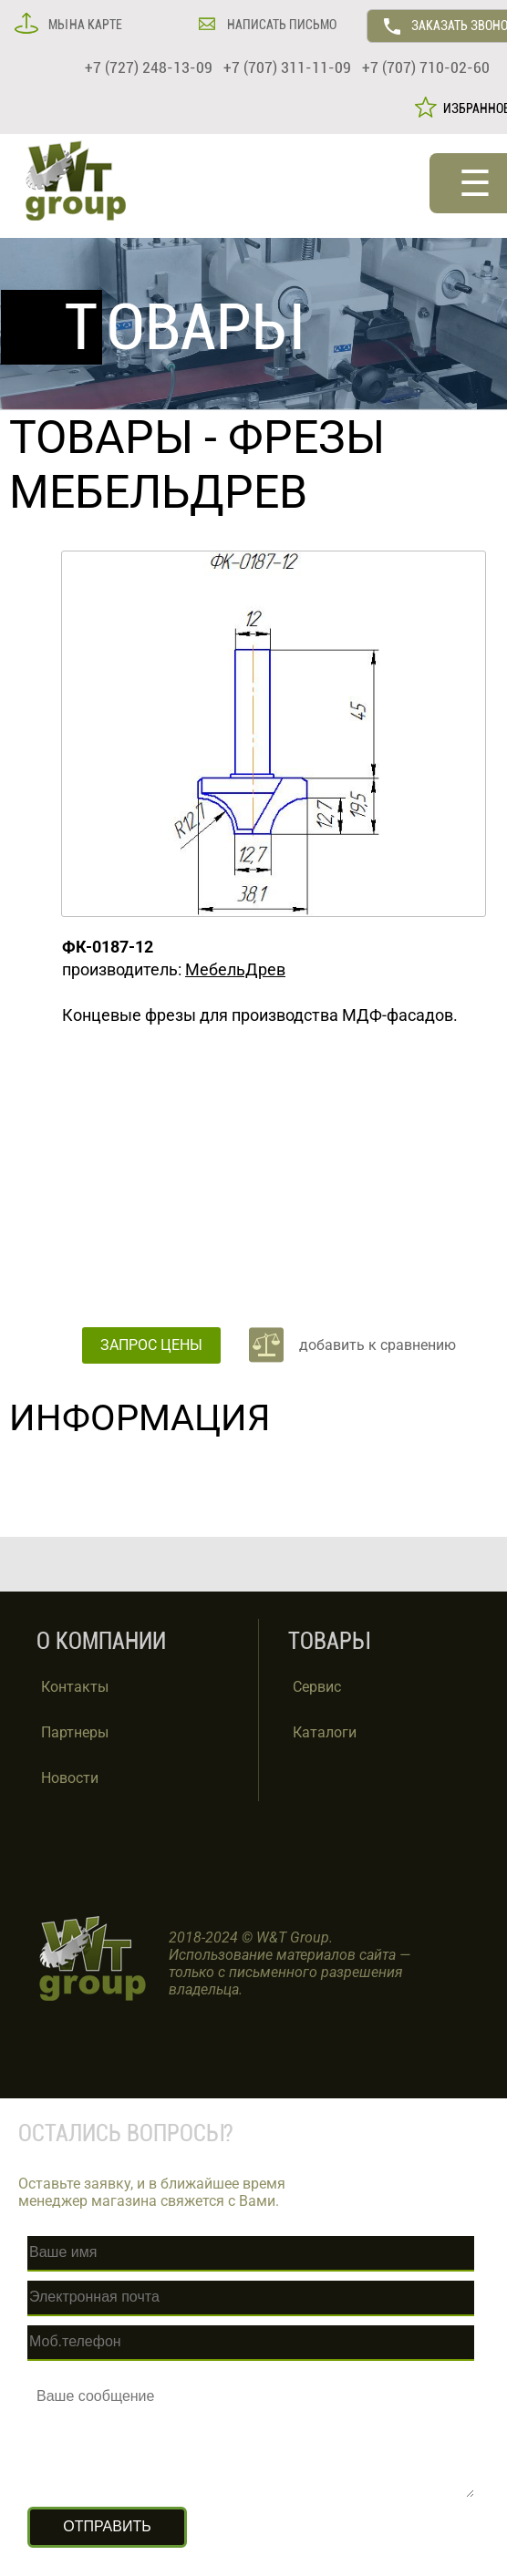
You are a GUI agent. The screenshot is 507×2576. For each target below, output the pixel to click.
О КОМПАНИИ (101, 1641)
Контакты (75, 1686)
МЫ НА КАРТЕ (84, 24)
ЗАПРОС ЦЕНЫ (151, 1345)
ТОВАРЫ (101, 437)
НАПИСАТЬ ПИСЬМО (280, 24)
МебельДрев (235, 969)
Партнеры (75, 1732)
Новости (69, 1778)
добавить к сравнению (377, 1345)
